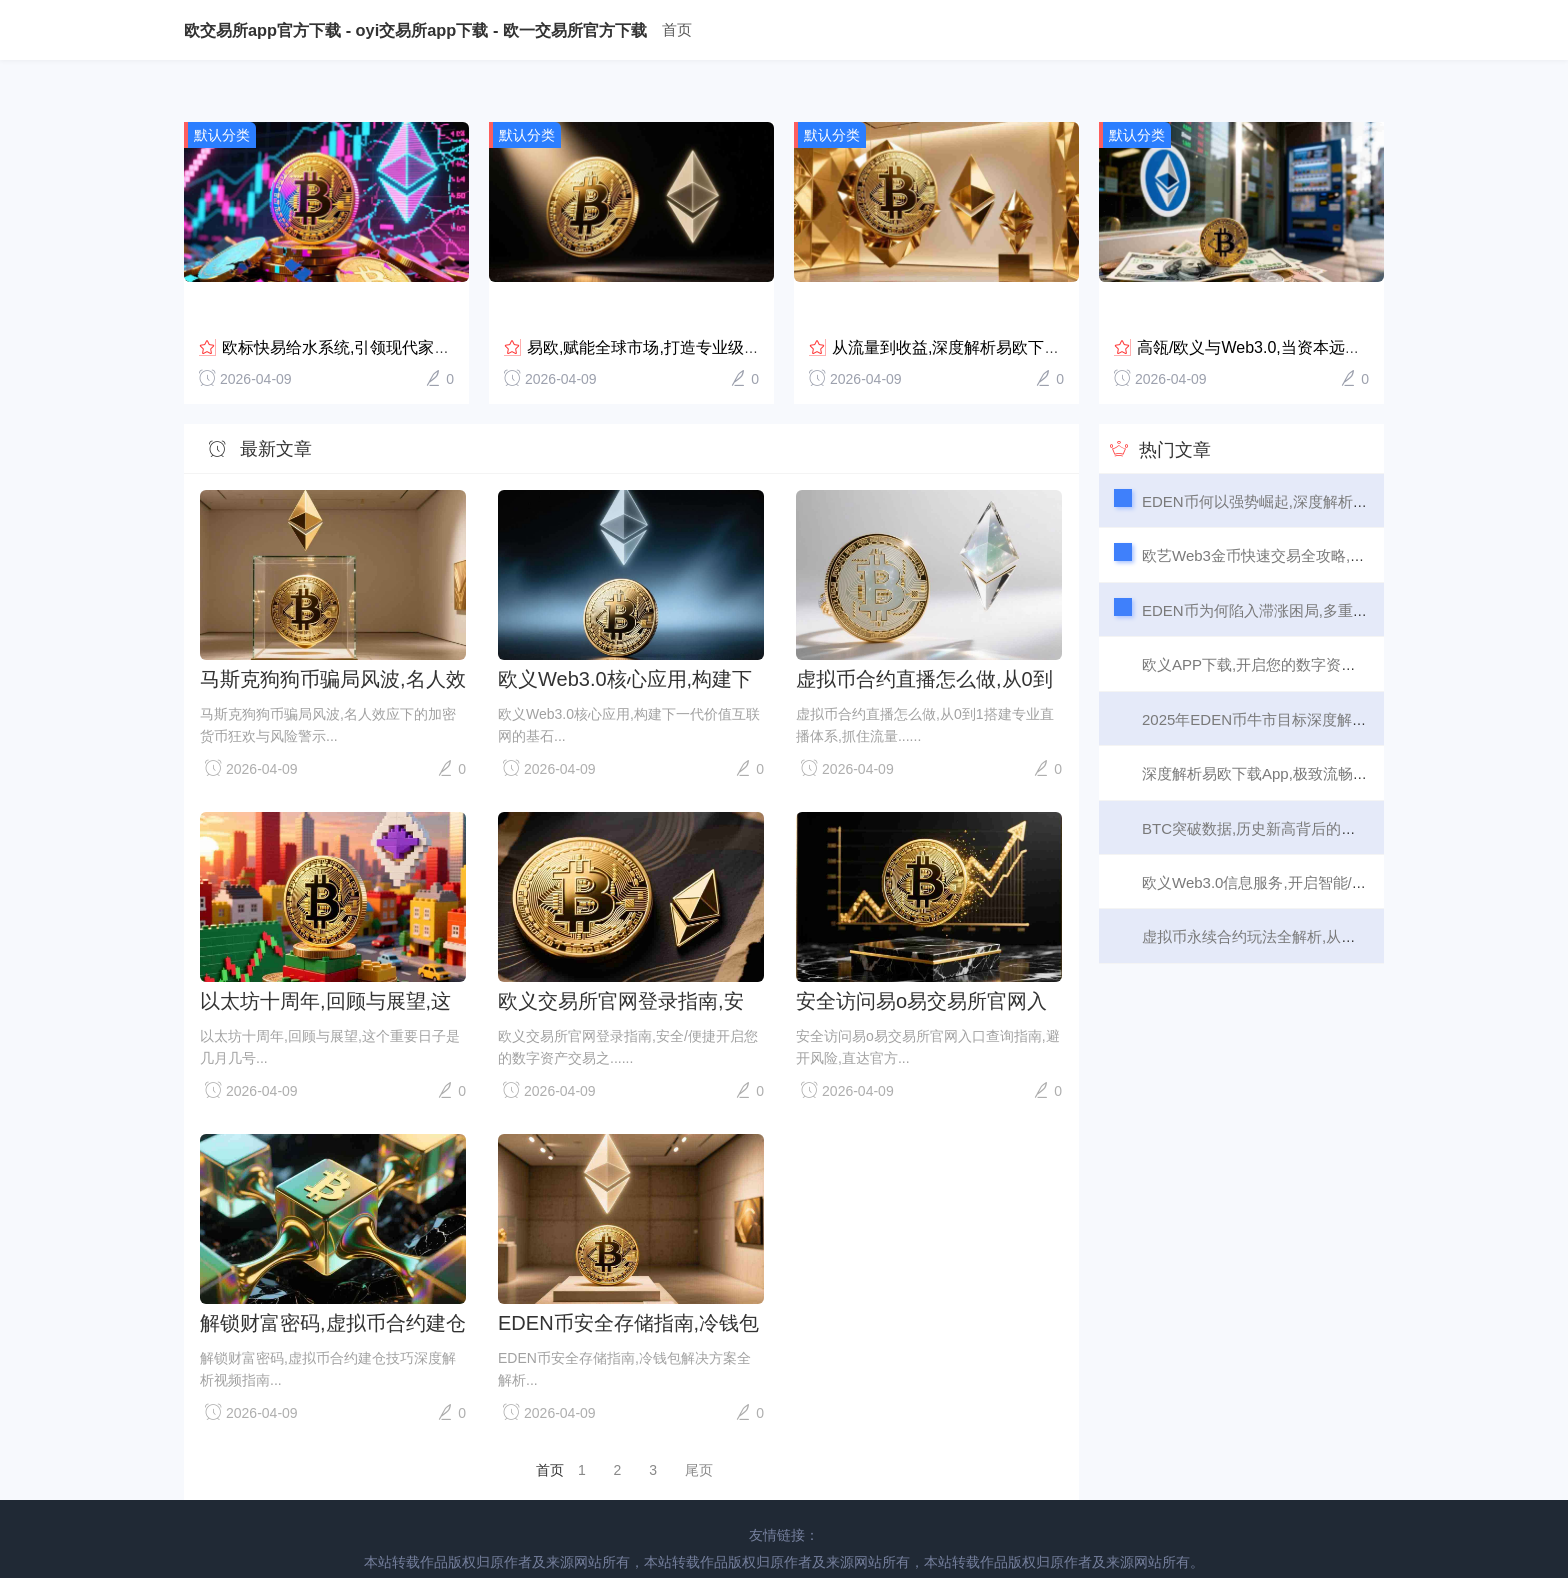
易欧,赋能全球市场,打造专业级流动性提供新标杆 (699, 305)
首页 (678, 29)
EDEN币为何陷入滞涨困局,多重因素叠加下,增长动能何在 (1332, 568)
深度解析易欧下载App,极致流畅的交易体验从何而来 (1315, 731)
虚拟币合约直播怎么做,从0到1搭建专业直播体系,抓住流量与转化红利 (924, 637)
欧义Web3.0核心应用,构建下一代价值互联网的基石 (625, 637)
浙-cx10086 (1199, 1545)
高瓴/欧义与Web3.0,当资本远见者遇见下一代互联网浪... (1335, 305)
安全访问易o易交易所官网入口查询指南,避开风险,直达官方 (921, 959)
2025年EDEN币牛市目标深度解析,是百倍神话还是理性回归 (1339, 677)
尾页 (699, 1428)
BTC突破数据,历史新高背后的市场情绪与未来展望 (1309, 786)
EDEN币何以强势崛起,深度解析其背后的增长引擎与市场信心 (1345, 459)
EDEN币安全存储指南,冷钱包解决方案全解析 (628, 1281)
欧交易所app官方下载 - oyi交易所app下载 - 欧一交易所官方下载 (415, 30)
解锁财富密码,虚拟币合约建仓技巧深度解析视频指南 (333, 1281)
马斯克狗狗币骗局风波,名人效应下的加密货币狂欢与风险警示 (333, 637)
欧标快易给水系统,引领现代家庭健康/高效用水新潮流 (410, 305)
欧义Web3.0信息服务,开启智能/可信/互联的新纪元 (1309, 840)
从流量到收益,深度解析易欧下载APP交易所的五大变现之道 (1042, 305)
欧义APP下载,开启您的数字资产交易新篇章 (1286, 622)
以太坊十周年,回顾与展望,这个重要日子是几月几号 (325, 959)
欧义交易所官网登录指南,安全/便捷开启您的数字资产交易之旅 (631, 959)
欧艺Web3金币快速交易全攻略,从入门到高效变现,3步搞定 (1335, 513)
